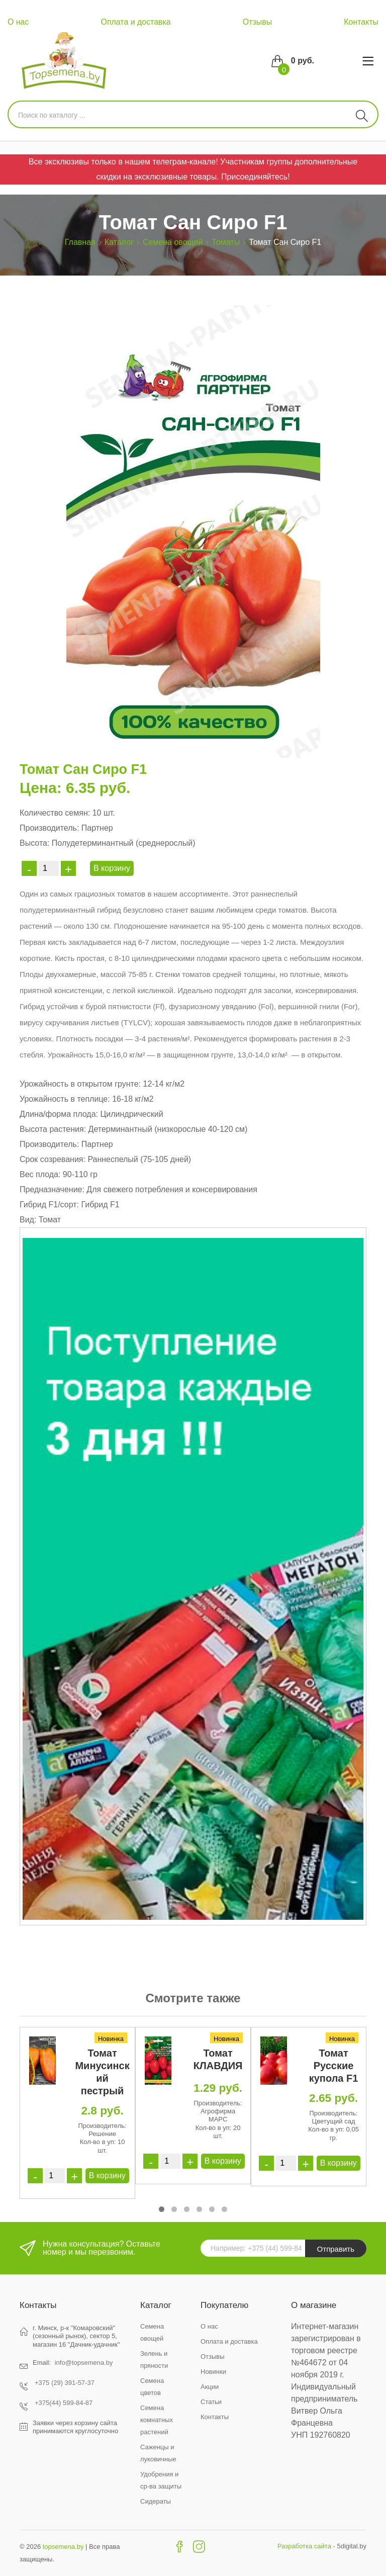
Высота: (34, 843)
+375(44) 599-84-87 (63, 2403)
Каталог (119, 242)
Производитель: (49, 828)
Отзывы (257, 22)
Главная (80, 242)
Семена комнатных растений (156, 2420)
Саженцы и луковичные (158, 2453)
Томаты (226, 242)
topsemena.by (63, 2546)
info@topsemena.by (84, 2362)
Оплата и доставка (136, 22)
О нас (18, 22)
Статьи (211, 2402)
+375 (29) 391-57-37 (64, 2382)
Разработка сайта (304, 2546)
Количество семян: (55, 813)
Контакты (361, 22)
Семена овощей (173, 242)
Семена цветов (152, 2386)
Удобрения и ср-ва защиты (160, 2480)
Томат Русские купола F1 (333, 2066)
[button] (161, 2209)
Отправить (335, 2249)
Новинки (213, 2371)
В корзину (111, 868)
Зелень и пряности (154, 2359)
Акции (210, 2386)
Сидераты (155, 2501)
